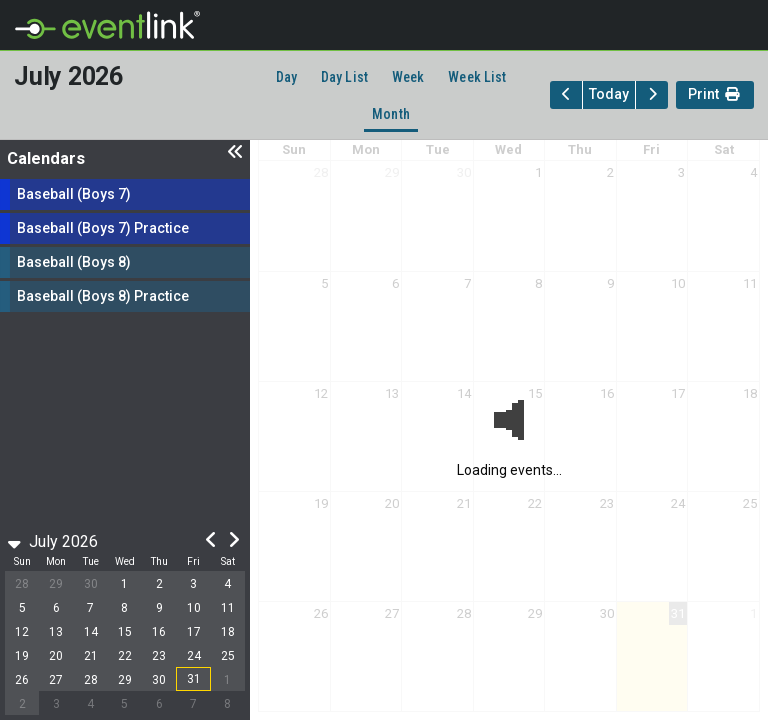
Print (715, 96)
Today (609, 94)
